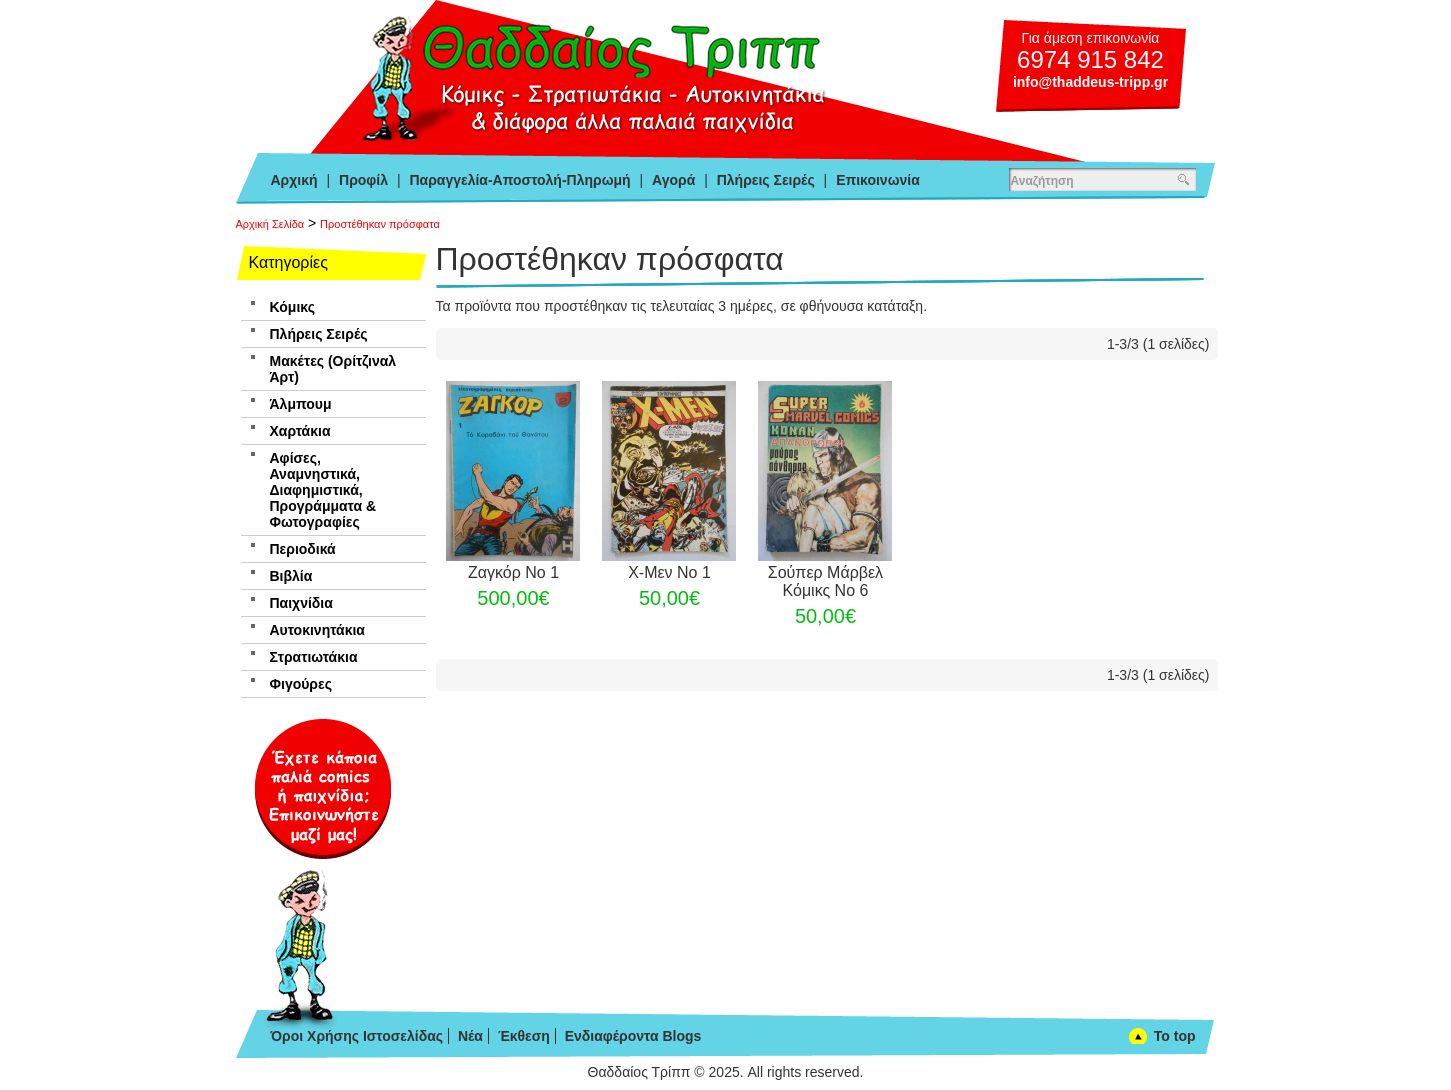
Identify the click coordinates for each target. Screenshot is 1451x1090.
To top (1175, 1036)
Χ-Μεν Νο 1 (669, 572)
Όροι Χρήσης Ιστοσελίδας (357, 1036)
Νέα (470, 1036)
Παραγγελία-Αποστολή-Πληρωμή (519, 180)
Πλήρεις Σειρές (766, 180)
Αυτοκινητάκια (317, 630)
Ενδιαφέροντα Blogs (633, 1036)
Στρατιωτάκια (314, 657)
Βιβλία (291, 576)
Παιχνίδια (301, 603)
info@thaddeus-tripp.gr (1090, 82)
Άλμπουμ (301, 404)
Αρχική (294, 180)
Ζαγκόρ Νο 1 (513, 572)
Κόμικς (292, 307)
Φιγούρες (301, 684)
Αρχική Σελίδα (270, 224)
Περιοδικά (303, 549)
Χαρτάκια (300, 431)
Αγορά (673, 180)
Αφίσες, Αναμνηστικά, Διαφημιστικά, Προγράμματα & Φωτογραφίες (323, 490)
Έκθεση (524, 1036)
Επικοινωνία (878, 180)
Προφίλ (363, 180)
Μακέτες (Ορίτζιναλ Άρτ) (333, 369)
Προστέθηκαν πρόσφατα (380, 224)
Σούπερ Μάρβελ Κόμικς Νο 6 (825, 581)
